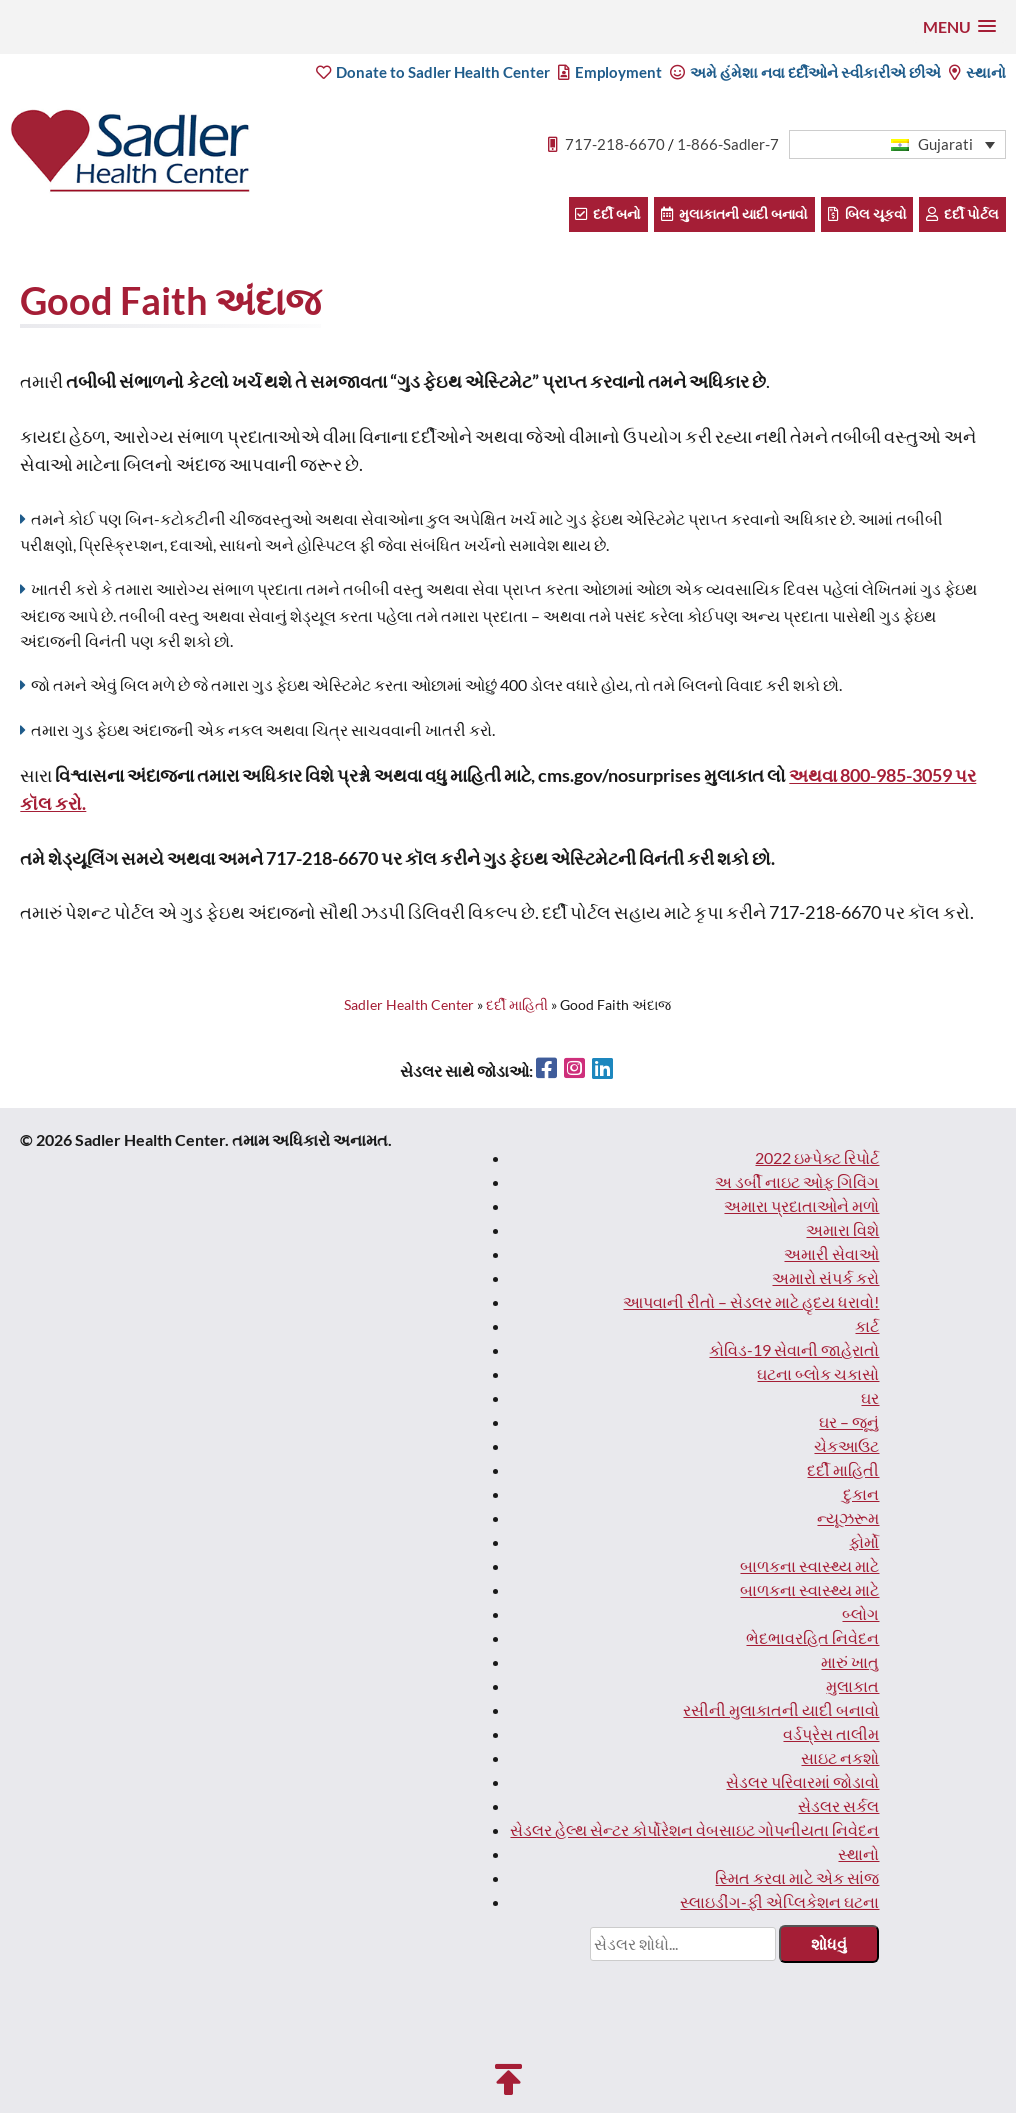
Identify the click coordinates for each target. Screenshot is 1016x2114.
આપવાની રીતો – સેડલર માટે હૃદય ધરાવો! (751, 1302)
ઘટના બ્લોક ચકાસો (818, 1374)
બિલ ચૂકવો (869, 214)
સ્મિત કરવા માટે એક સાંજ (797, 1878)
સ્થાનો (978, 73)
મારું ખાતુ (850, 1662)
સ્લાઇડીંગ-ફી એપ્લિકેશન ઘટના (779, 1902)
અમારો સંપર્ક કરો (825, 1278)
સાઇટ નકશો (840, 1758)
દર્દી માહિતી (843, 1470)
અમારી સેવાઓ (831, 1254)
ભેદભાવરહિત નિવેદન (812, 1638)
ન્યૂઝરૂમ (848, 1518)
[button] (959, 26)
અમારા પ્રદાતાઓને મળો (801, 1206)
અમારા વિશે (842, 1230)
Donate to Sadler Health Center (435, 73)
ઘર (870, 1398)
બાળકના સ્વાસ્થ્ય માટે (809, 1566)
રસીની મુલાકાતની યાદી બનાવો (781, 1710)
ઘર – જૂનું (849, 1422)
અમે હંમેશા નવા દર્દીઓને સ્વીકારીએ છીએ (806, 73)
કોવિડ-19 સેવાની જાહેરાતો (794, 1350)
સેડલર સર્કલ (838, 1806)
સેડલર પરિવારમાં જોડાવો (802, 1782)
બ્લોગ (860, 1614)
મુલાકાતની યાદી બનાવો (738, 214)
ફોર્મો (864, 1542)
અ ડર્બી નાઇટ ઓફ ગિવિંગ (797, 1182)
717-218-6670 (616, 145)
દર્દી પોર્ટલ (963, 214)
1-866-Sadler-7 (729, 145)
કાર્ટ (867, 1326)
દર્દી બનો (614, 214)
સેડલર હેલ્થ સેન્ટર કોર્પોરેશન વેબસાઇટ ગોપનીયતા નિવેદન (694, 1830)
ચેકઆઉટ (846, 1446)
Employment (611, 73)
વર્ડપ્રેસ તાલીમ (831, 1734)
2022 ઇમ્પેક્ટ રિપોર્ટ (817, 1158)
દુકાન (861, 1494)
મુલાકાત (852, 1686)
